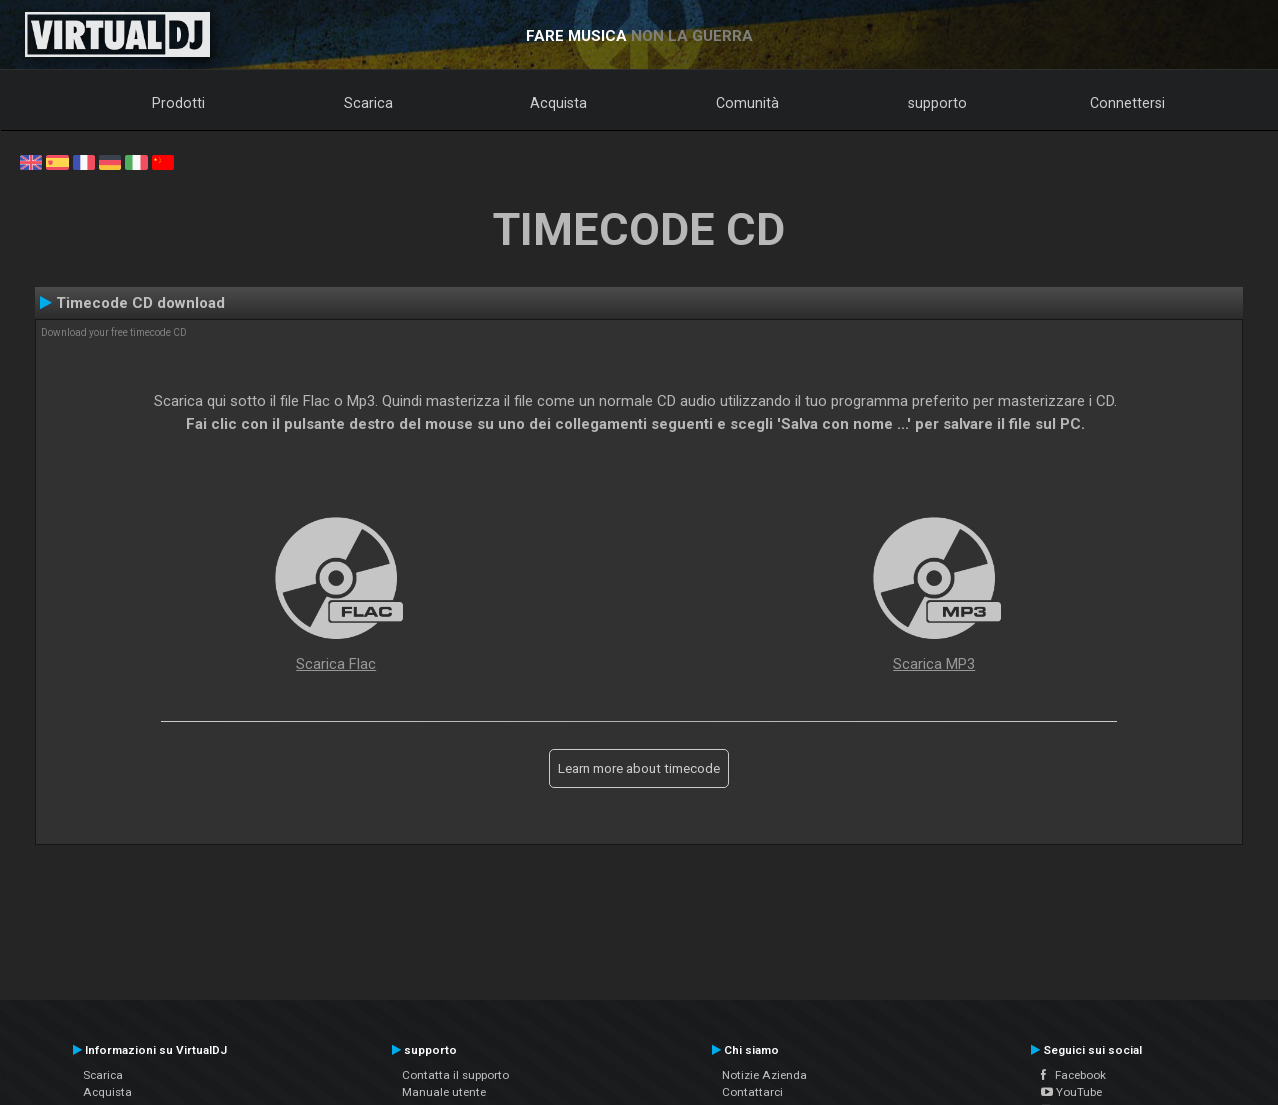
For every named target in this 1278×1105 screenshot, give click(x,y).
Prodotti (178, 103)
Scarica (368, 103)
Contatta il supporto (455, 1075)
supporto (937, 103)
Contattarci (752, 1092)
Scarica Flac (336, 664)
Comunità (747, 103)
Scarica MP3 (934, 664)
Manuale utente (444, 1092)
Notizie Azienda (764, 1075)
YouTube (1071, 1092)
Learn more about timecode (639, 768)
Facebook (1073, 1075)
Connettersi (1127, 103)
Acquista (558, 103)
